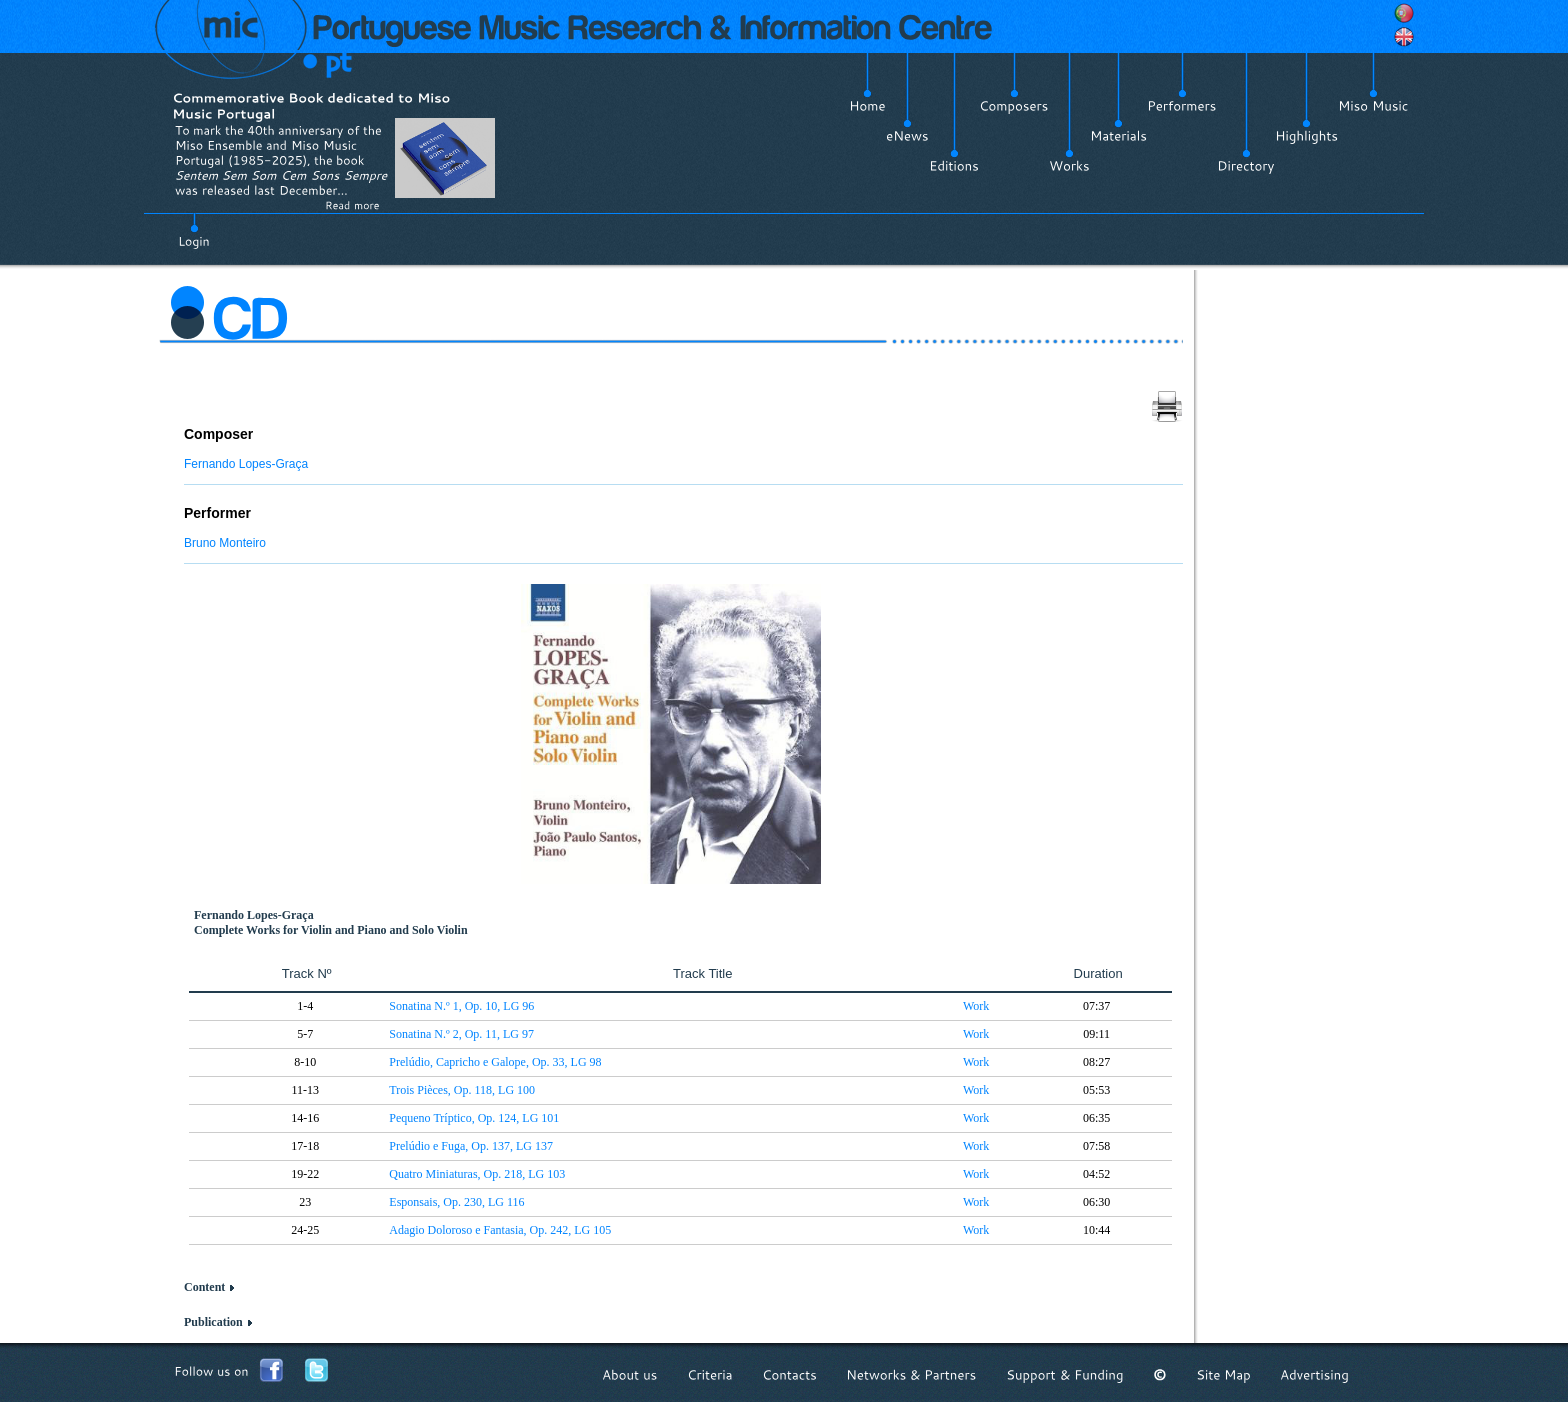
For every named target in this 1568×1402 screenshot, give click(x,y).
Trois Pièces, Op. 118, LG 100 (462, 1090)
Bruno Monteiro (225, 543)
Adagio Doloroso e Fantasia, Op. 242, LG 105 (500, 1230)
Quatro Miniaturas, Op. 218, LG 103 (477, 1174)
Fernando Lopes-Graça (246, 464)
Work (976, 1006)
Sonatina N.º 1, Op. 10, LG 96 (461, 1006)
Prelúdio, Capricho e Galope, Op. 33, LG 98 (495, 1062)
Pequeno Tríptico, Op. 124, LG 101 (474, 1118)
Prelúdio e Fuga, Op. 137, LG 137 (471, 1146)
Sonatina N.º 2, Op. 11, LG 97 (461, 1034)
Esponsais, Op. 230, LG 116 (456, 1202)
